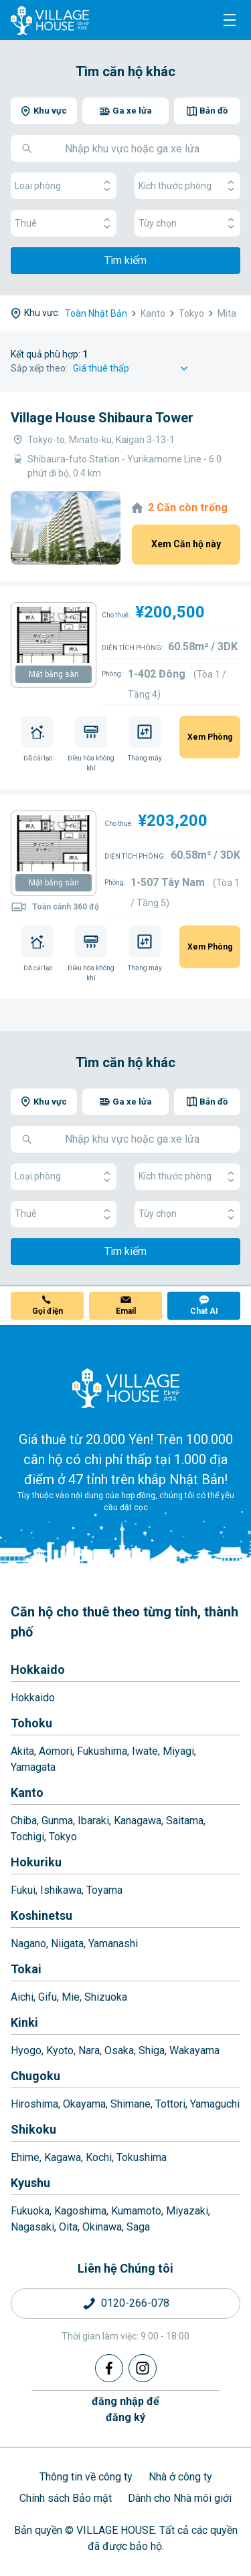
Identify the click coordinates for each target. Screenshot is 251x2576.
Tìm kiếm (125, 260)
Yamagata (33, 1767)
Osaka (119, 2050)
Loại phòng (63, 186)
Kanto (27, 1792)
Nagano (28, 1943)
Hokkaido (38, 1670)
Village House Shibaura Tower (102, 418)
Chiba (24, 1820)
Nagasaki (32, 2227)
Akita (22, 1751)
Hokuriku (36, 1862)
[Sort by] (132, 369)
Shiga (152, 2050)
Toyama (104, 1890)
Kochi (99, 2157)
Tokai (26, 1969)
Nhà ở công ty (180, 2476)
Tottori (170, 2104)
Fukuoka (30, 2210)
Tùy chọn (187, 223)
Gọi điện (47, 1311)
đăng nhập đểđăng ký (125, 2409)
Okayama (84, 2104)
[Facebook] (109, 2368)
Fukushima (102, 1751)
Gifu (47, 1997)
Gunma (57, 1820)
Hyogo (26, 2050)
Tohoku (31, 1723)
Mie (71, 1997)
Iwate (145, 1751)
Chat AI (204, 1311)
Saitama (184, 1820)
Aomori (55, 1751)
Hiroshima (34, 2104)
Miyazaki (187, 2210)
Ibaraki (93, 1820)
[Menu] (229, 20)
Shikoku (33, 2129)
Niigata (67, 1943)
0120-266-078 (135, 2303)
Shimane (130, 2104)
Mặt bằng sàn (54, 674)
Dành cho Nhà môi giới (180, 2498)
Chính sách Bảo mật (65, 2498)
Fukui (23, 1890)
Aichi (22, 1997)
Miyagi (178, 1751)
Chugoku (35, 2076)
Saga (138, 2227)
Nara (89, 2050)
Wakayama (194, 2050)
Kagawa (62, 2157)
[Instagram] (143, 2368)
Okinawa (102, 2227)
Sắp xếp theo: (39, 368)
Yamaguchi (215, 2104)
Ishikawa (61, 1890)
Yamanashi (113, 1943)
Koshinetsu (41, 1915)
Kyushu (30, 2183)
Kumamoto (136, 2210)
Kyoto (60, 2050)
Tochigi (27, 1836)
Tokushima (141, 2157)
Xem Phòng (209, 737)
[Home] (125, 1388)
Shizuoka (105, 1997)
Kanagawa (137, 1820)
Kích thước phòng (187, 186)
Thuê (63, 223)
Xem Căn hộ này (186, 544)
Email (126, 1311)
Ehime (25, 2157)
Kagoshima (80, 2210)
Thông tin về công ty (86, 2476)
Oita (68, 2227)
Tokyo (63, 1836)
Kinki (24, 2022)
